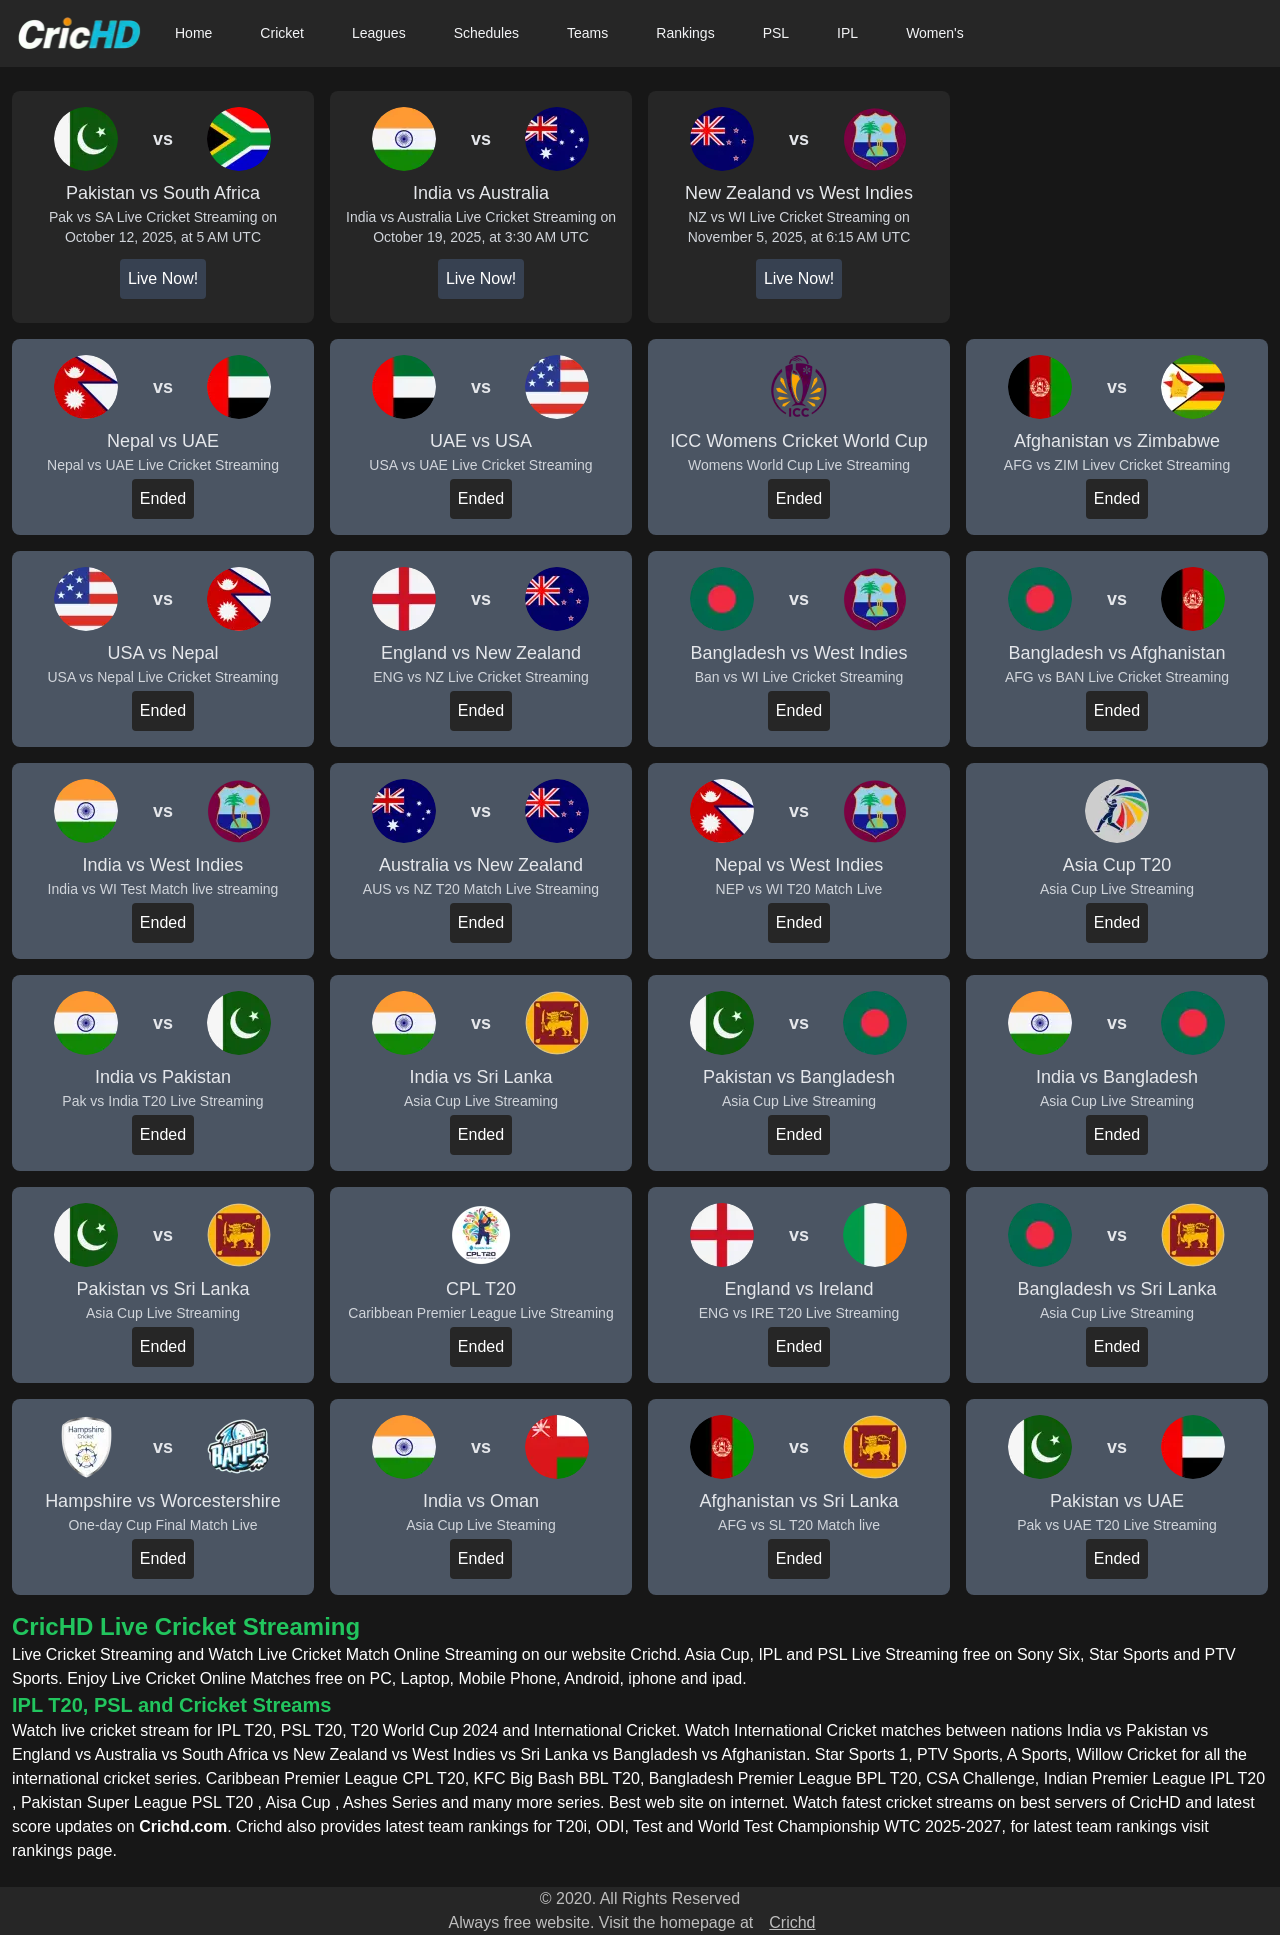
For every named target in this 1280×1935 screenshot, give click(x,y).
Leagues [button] (379, 33)
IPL (847, 33)
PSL (776, 33)
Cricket (282, 33)
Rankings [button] (685, 33)
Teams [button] (587, 33)
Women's (935, 33)
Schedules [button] (486, 33)
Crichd (792, 1922)
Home (193, 33)
